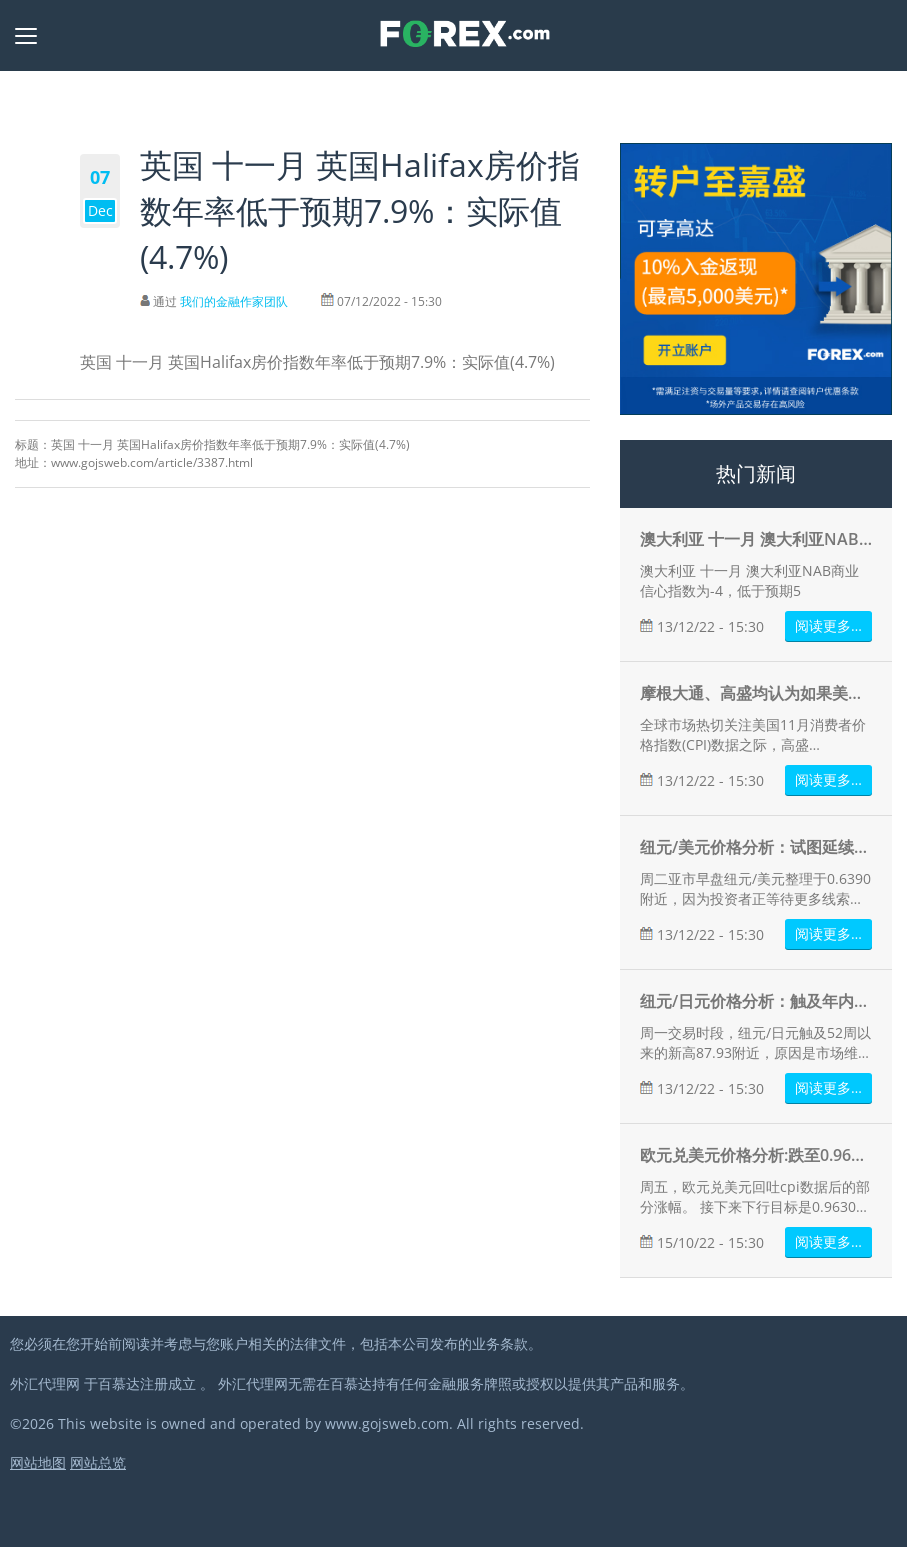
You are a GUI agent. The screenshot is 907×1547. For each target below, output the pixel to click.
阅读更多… (828, 625)
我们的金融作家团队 (234, 301)
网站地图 (38, 1462)
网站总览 (98, 1462)
